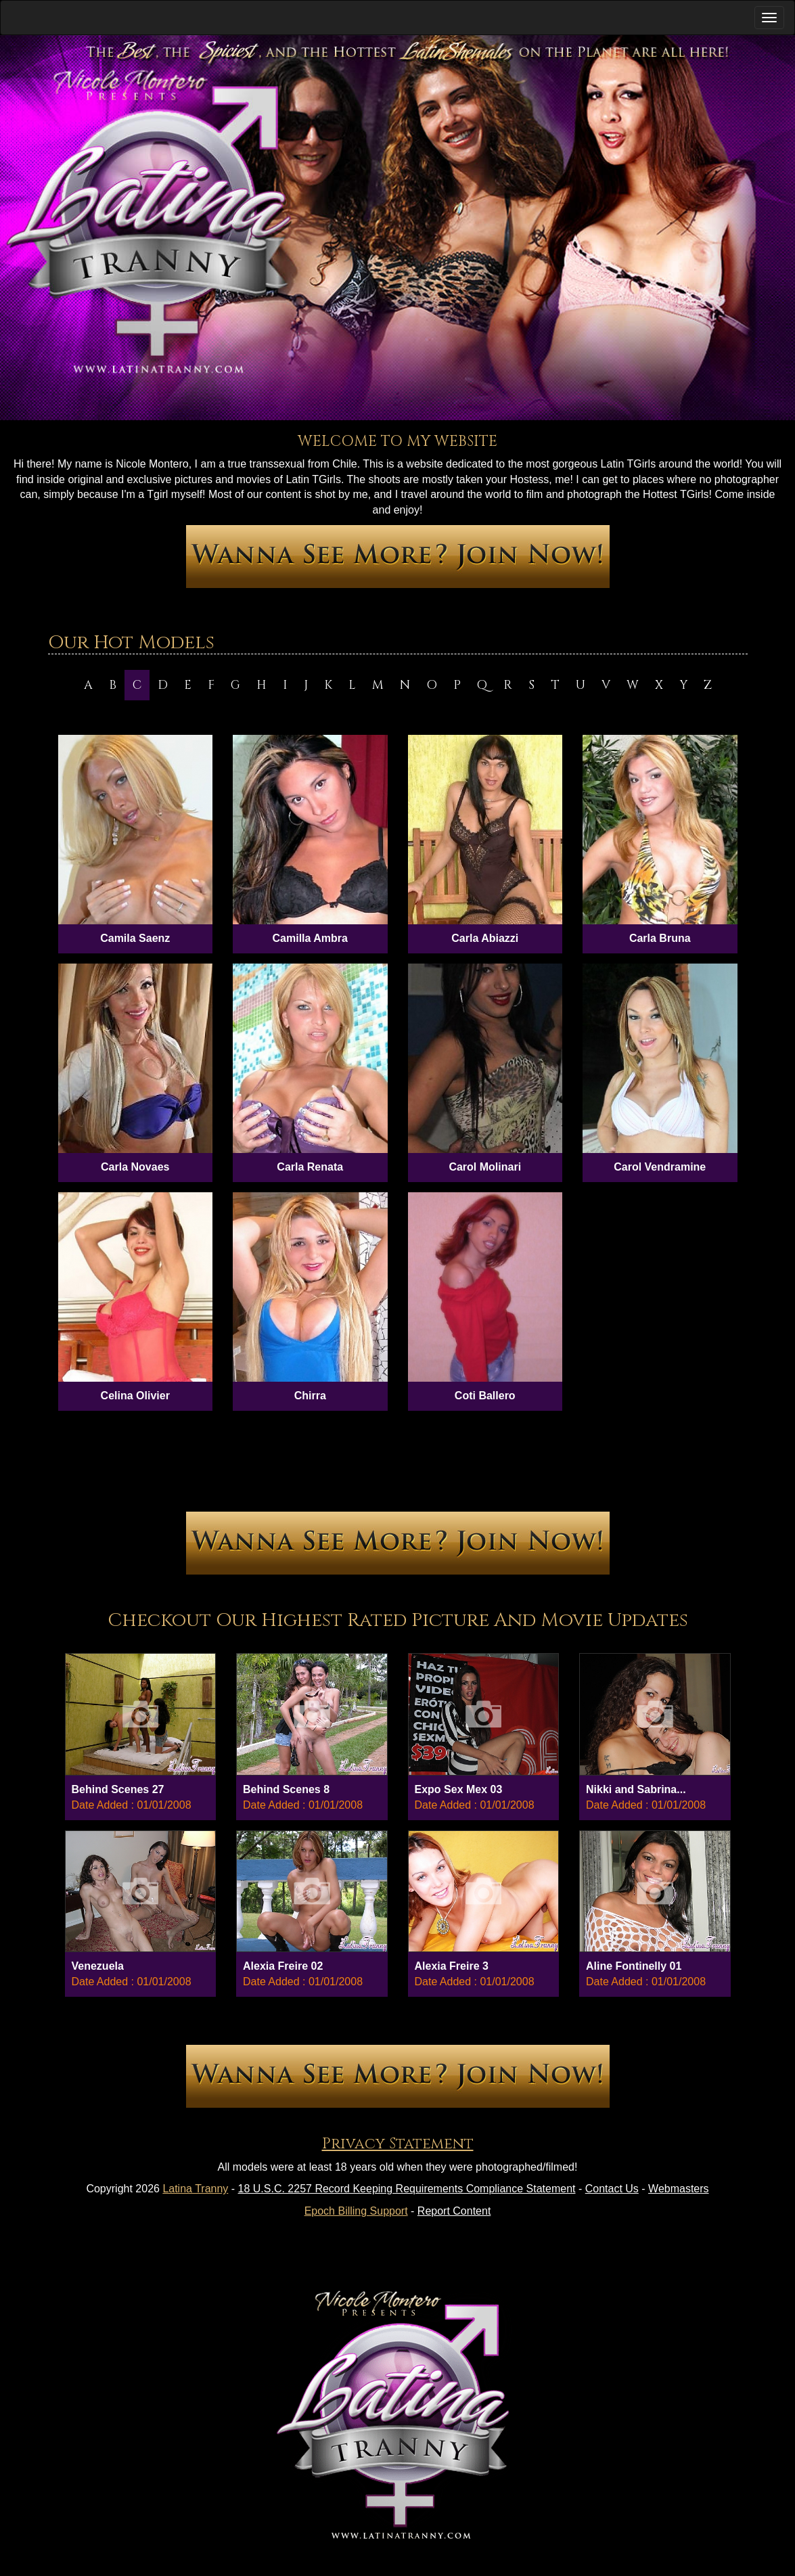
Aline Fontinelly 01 (633, 1966)
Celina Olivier (135, 1395)
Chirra (310, 1395)
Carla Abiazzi (484, 938)
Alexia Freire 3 (452, 1966)
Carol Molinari (485, 1167)
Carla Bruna (660, 938)
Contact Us (612, 2188)
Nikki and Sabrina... (636, 1789)
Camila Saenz (135, 938)
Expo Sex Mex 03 (459, 1789)
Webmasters (678, 2188)
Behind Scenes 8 (286, 1789)
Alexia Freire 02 (283, 1966)
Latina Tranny (195, 2188)
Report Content (454, 2211)
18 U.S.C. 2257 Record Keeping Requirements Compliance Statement (407, 2188)
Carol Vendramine (660, 1167)
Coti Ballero (485, 1395)
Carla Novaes (135, 1167)
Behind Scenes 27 (118, 1789)
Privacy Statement (398, 2144)
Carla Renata (310, 1167)
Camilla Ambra (310, 938)
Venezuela (98, 1966)
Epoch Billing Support (356, 2211)
